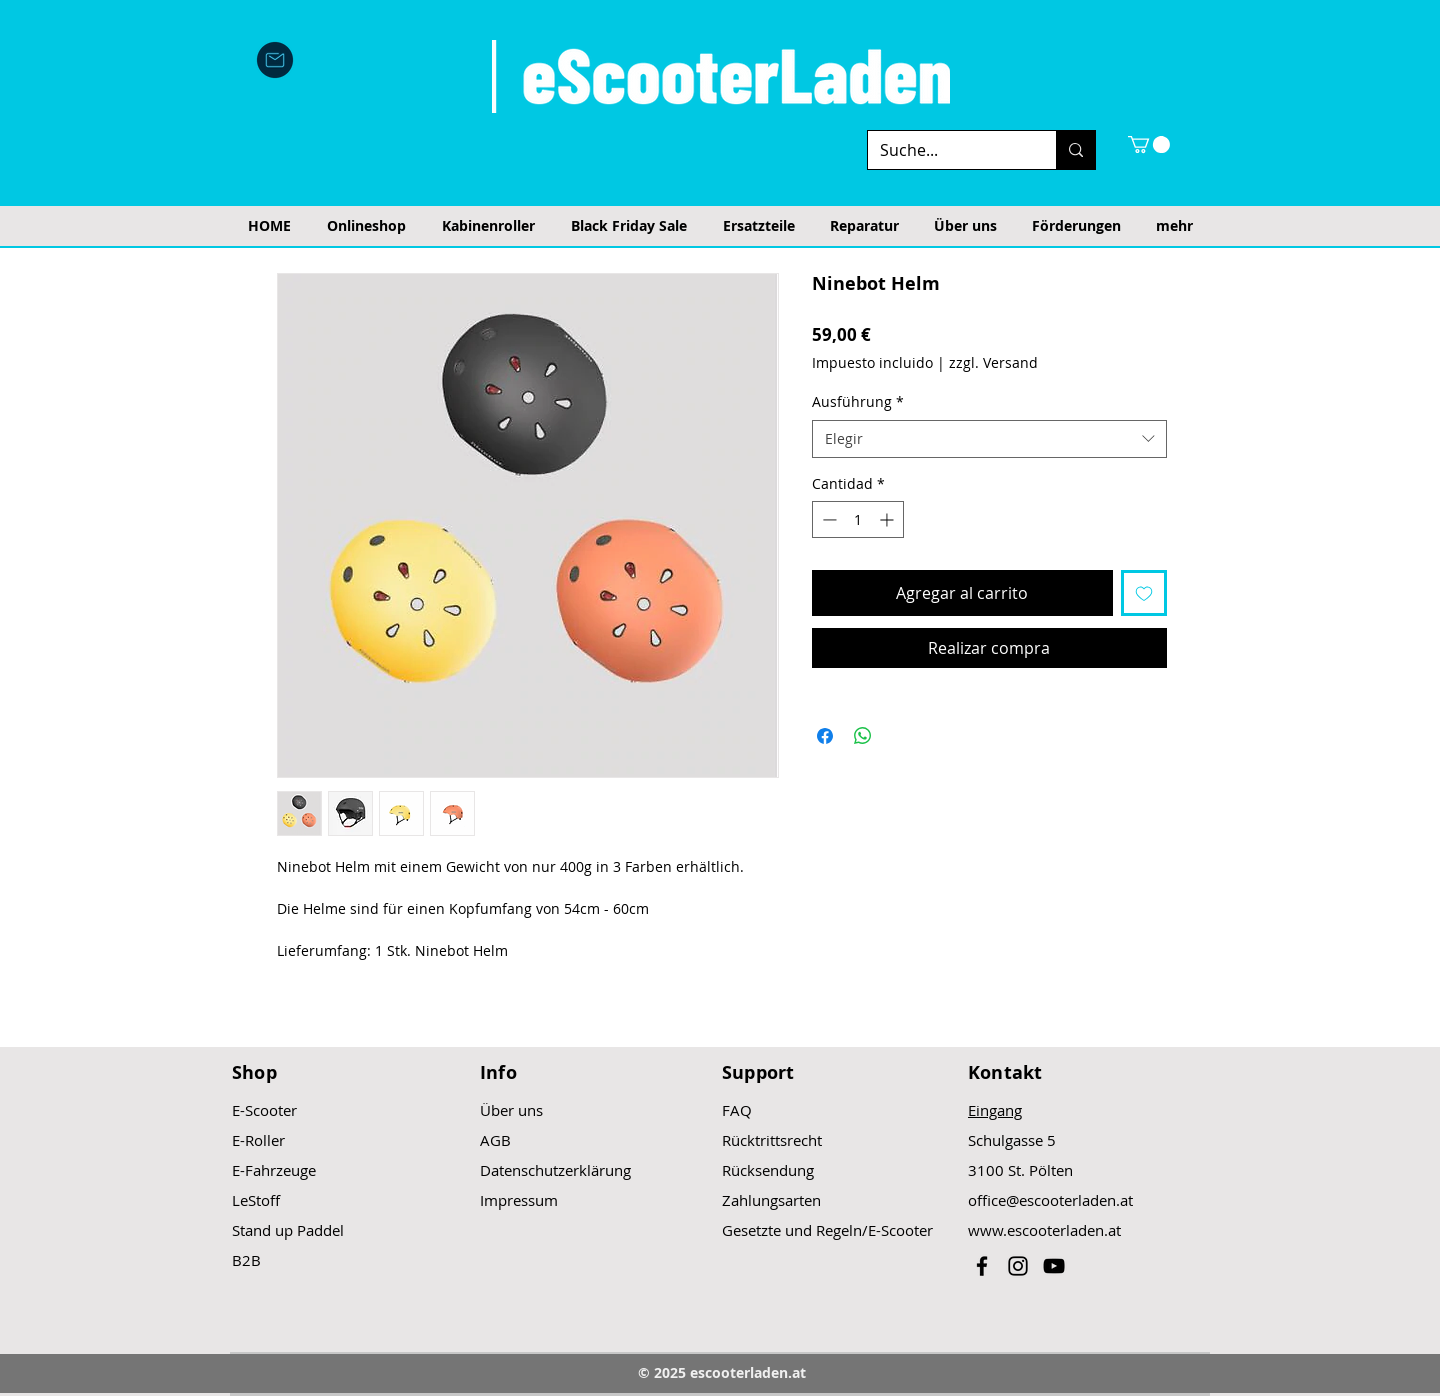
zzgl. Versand (993, 362)
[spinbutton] (858, 519)
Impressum (519, 1200)
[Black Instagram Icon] (1018, 1266)
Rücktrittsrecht (772, 1140)
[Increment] (888, 519)
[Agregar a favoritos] (1144, 593)
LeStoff (256, 1200)
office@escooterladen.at (1050, 1200)
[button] (1149, 144)
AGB (495, 1140)
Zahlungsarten (771, 1200)
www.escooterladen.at (1044, 1230)
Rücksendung (768, 1170)
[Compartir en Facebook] (825, 736)
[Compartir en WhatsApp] (863, 736)
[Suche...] (947, 150)
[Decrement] (827, 519)
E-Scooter (264, 1110)
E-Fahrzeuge (274, 1170)
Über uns (511, 1110)
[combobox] (989, 439)
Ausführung (858, 401)
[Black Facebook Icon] (982, 1266)
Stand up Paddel (288, 1230)
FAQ (737, 1110)
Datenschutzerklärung (555, 1170)
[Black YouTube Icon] (1054, 1266)
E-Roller (258, 1140)
